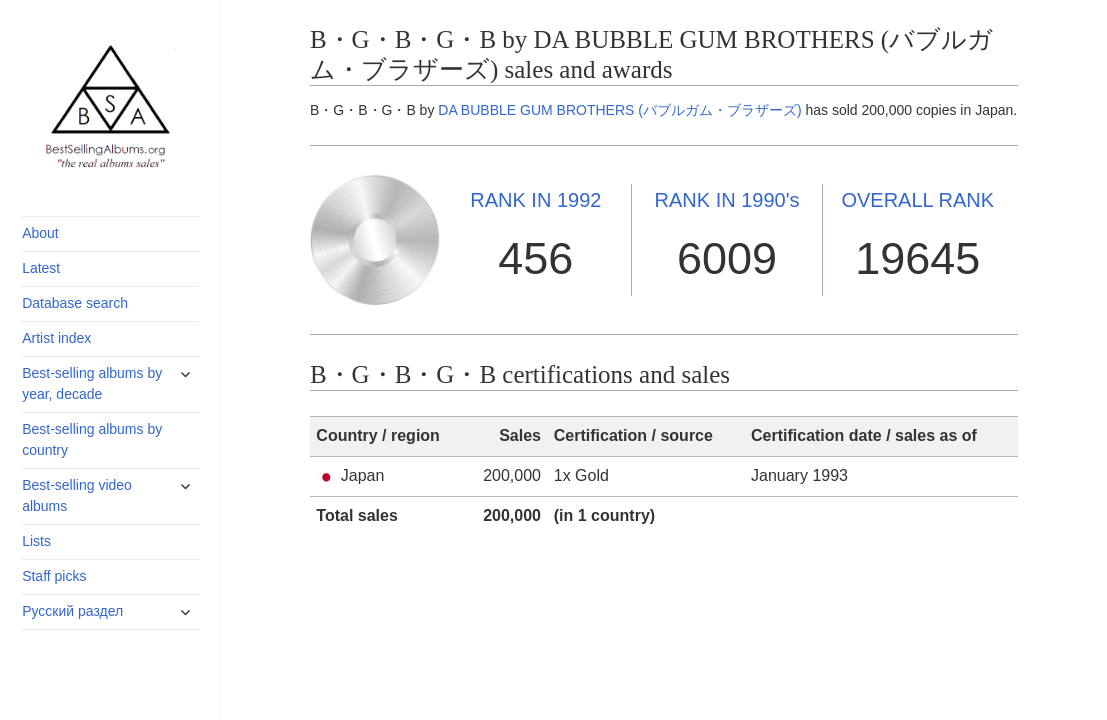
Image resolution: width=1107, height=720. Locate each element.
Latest (41, 268)
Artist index (56, 338)
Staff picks (54, 576)
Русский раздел (72, 611)
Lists (36, 541)
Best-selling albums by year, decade (92, 383)
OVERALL (917, 200)
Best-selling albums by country (92, 439)
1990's (727, 200)
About (40, 233)
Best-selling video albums (77, 495)
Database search (75, 303)
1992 (535, 200)
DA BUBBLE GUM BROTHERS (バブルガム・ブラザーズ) (619, 110)
